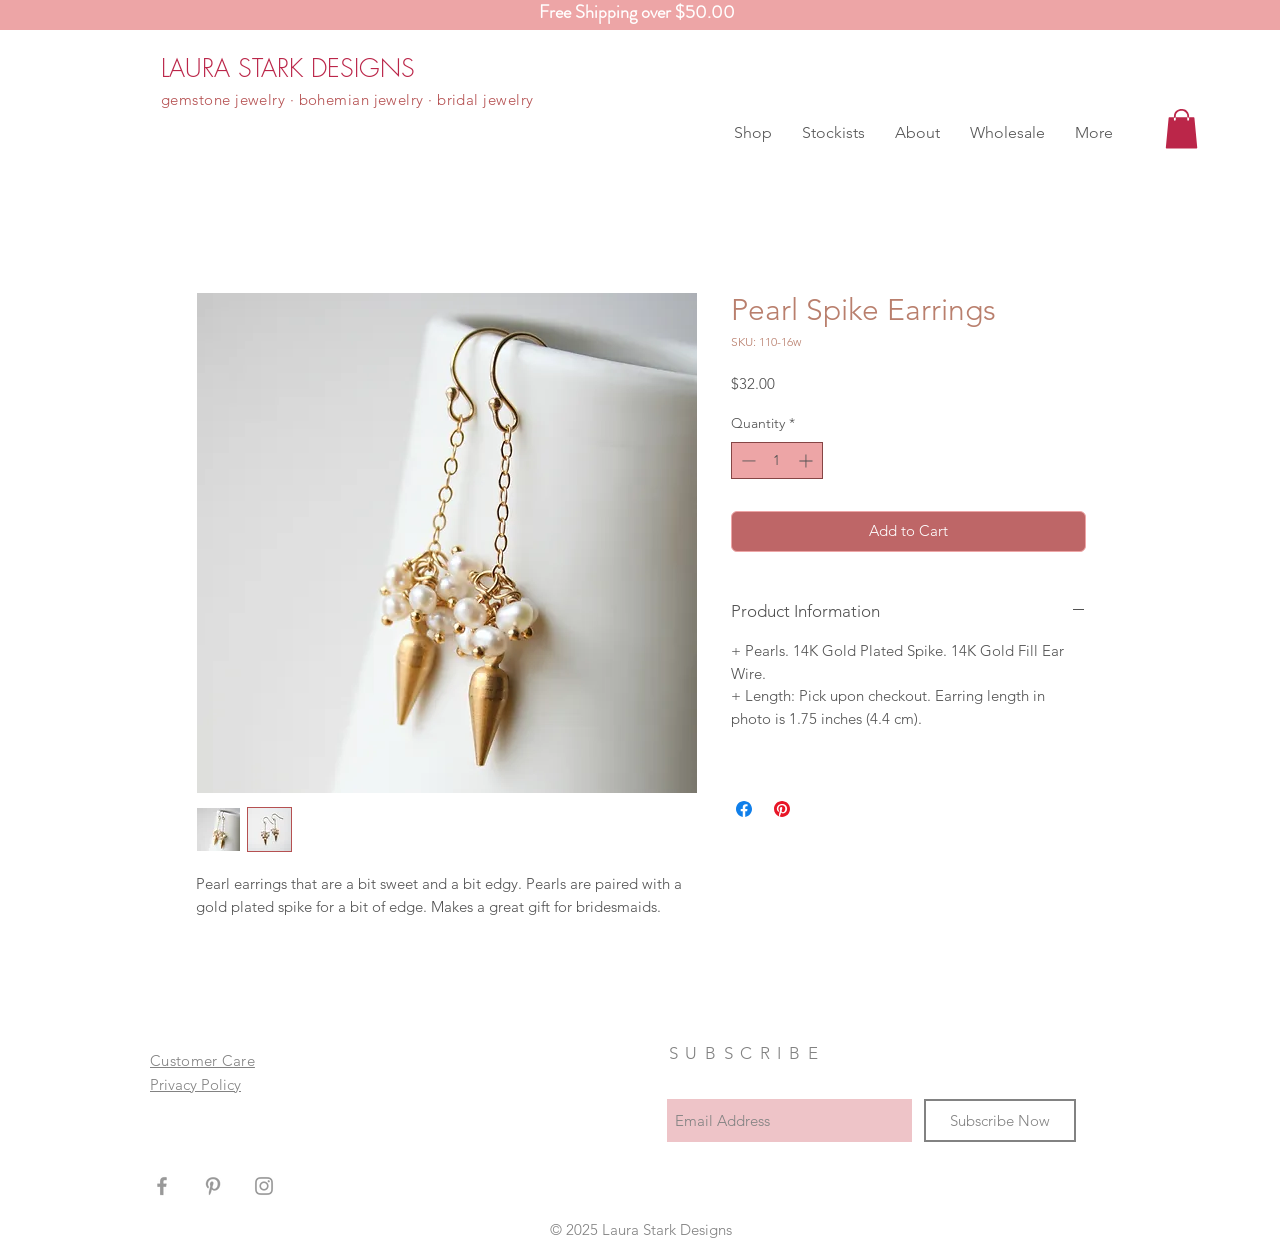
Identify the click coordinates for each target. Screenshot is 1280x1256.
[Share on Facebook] (744, 809)
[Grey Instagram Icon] (264, 1186)
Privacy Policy (195, 1084)
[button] (753, 133)
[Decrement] (746, 460)
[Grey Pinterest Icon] (213, 1186)
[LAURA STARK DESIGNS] (288, 68)
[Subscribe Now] (1000, 1120)
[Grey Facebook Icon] (162, 1186)
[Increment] (807, 460)
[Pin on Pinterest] (782, 809)
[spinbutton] (777, 460)
